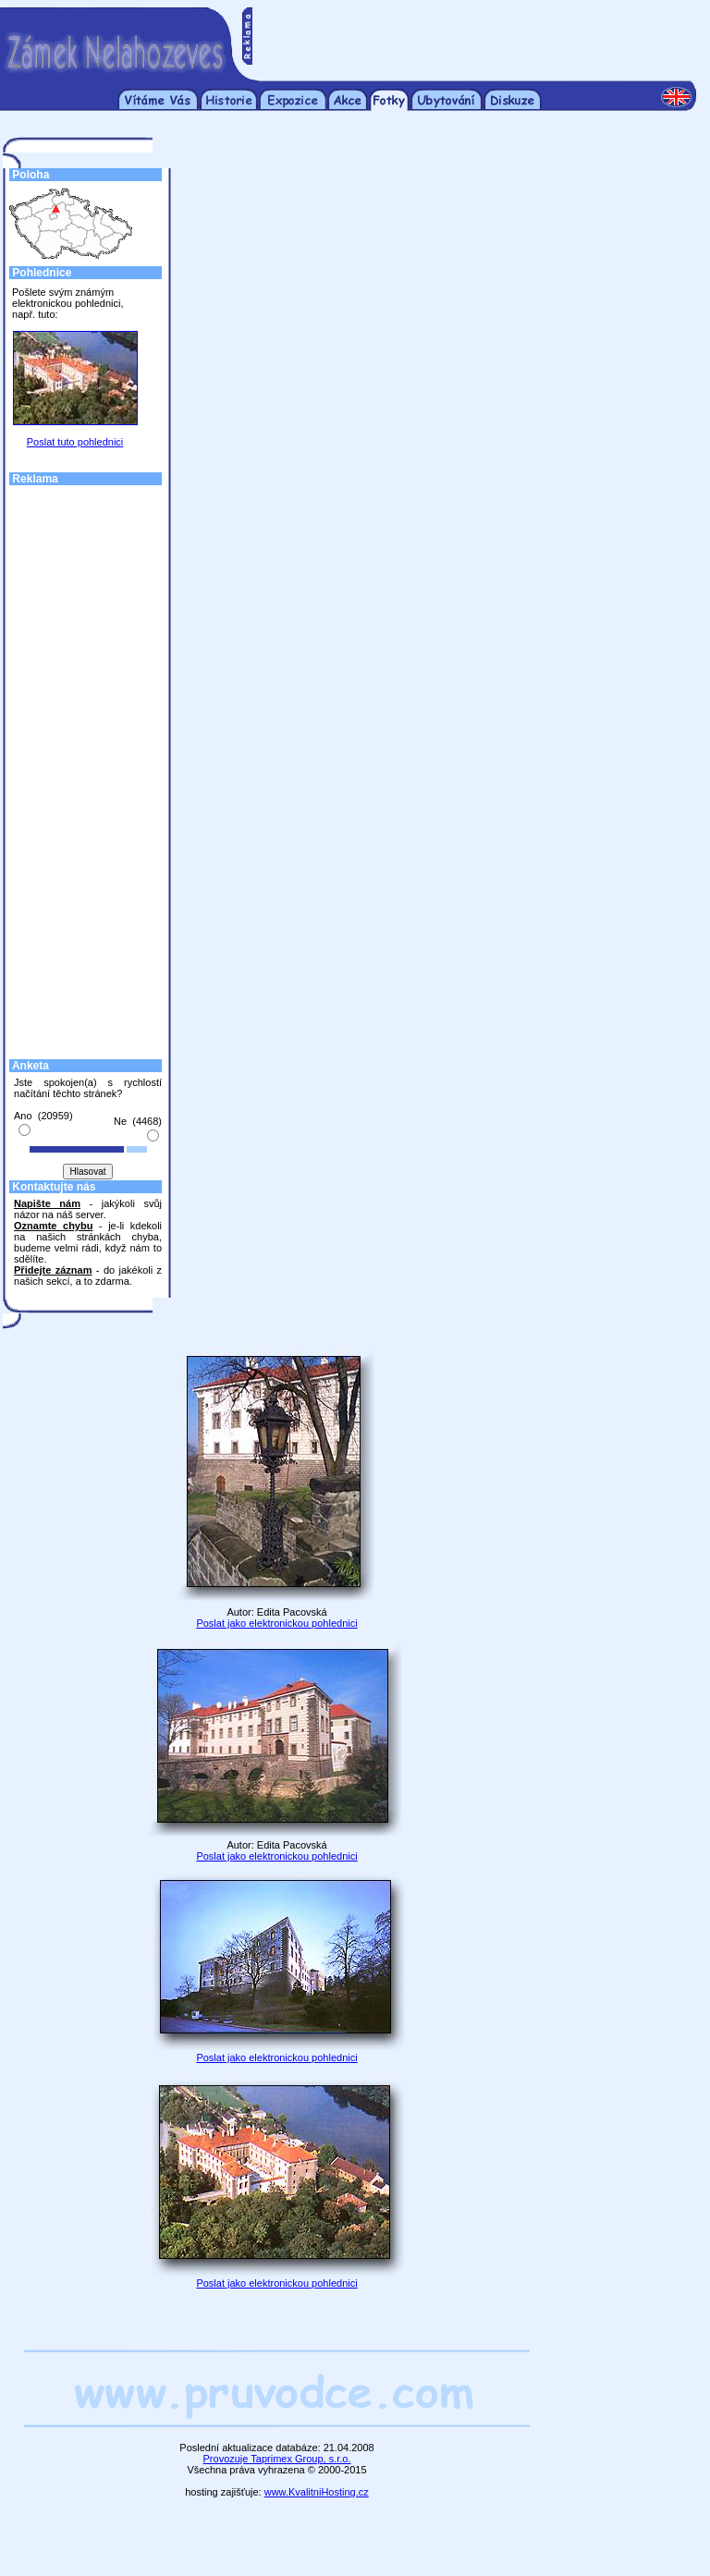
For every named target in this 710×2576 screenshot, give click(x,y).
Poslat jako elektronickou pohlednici (276, 1623)
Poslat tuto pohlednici (75, 441)
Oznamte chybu (53, 1225)
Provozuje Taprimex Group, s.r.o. (277, 2458)
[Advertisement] (474, 35)
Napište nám (47, 1203)
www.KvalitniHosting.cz (316, 2491)
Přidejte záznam (53, 1270)
